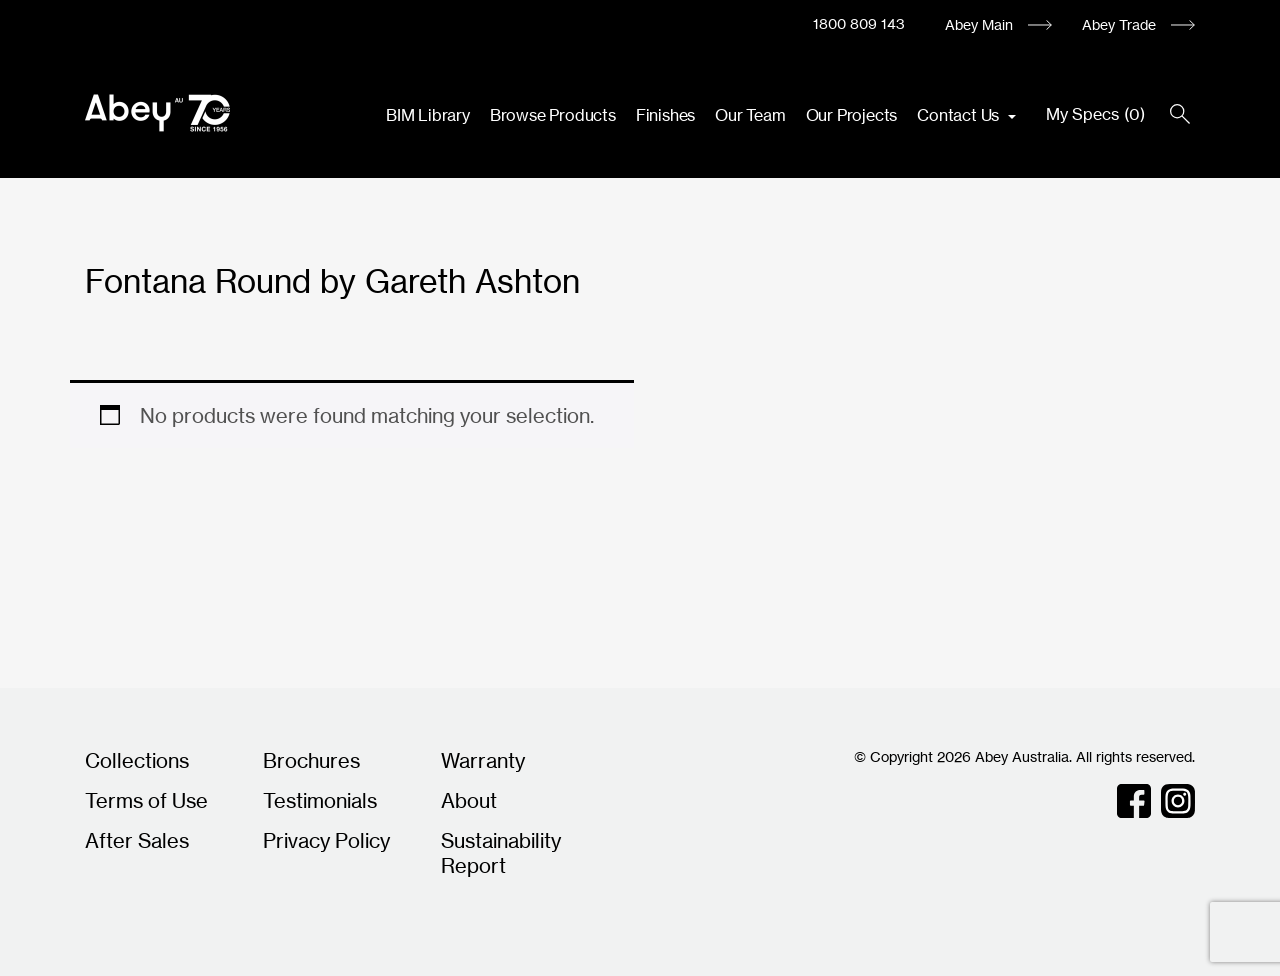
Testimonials (320, 800)
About (469, 800)
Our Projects (852, 115)
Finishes (665, 115)
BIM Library (428, 115)
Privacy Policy (326, 840)
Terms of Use (146, 800)
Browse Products (553, 115)
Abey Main (979, 24)
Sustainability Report (501, 853)
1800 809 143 (859, 23)
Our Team (750, 115)
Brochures (311, 760)
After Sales (137, 840)
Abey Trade (1119, 24)
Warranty (483, 760)
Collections (137, 760)
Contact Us (960, 115)
